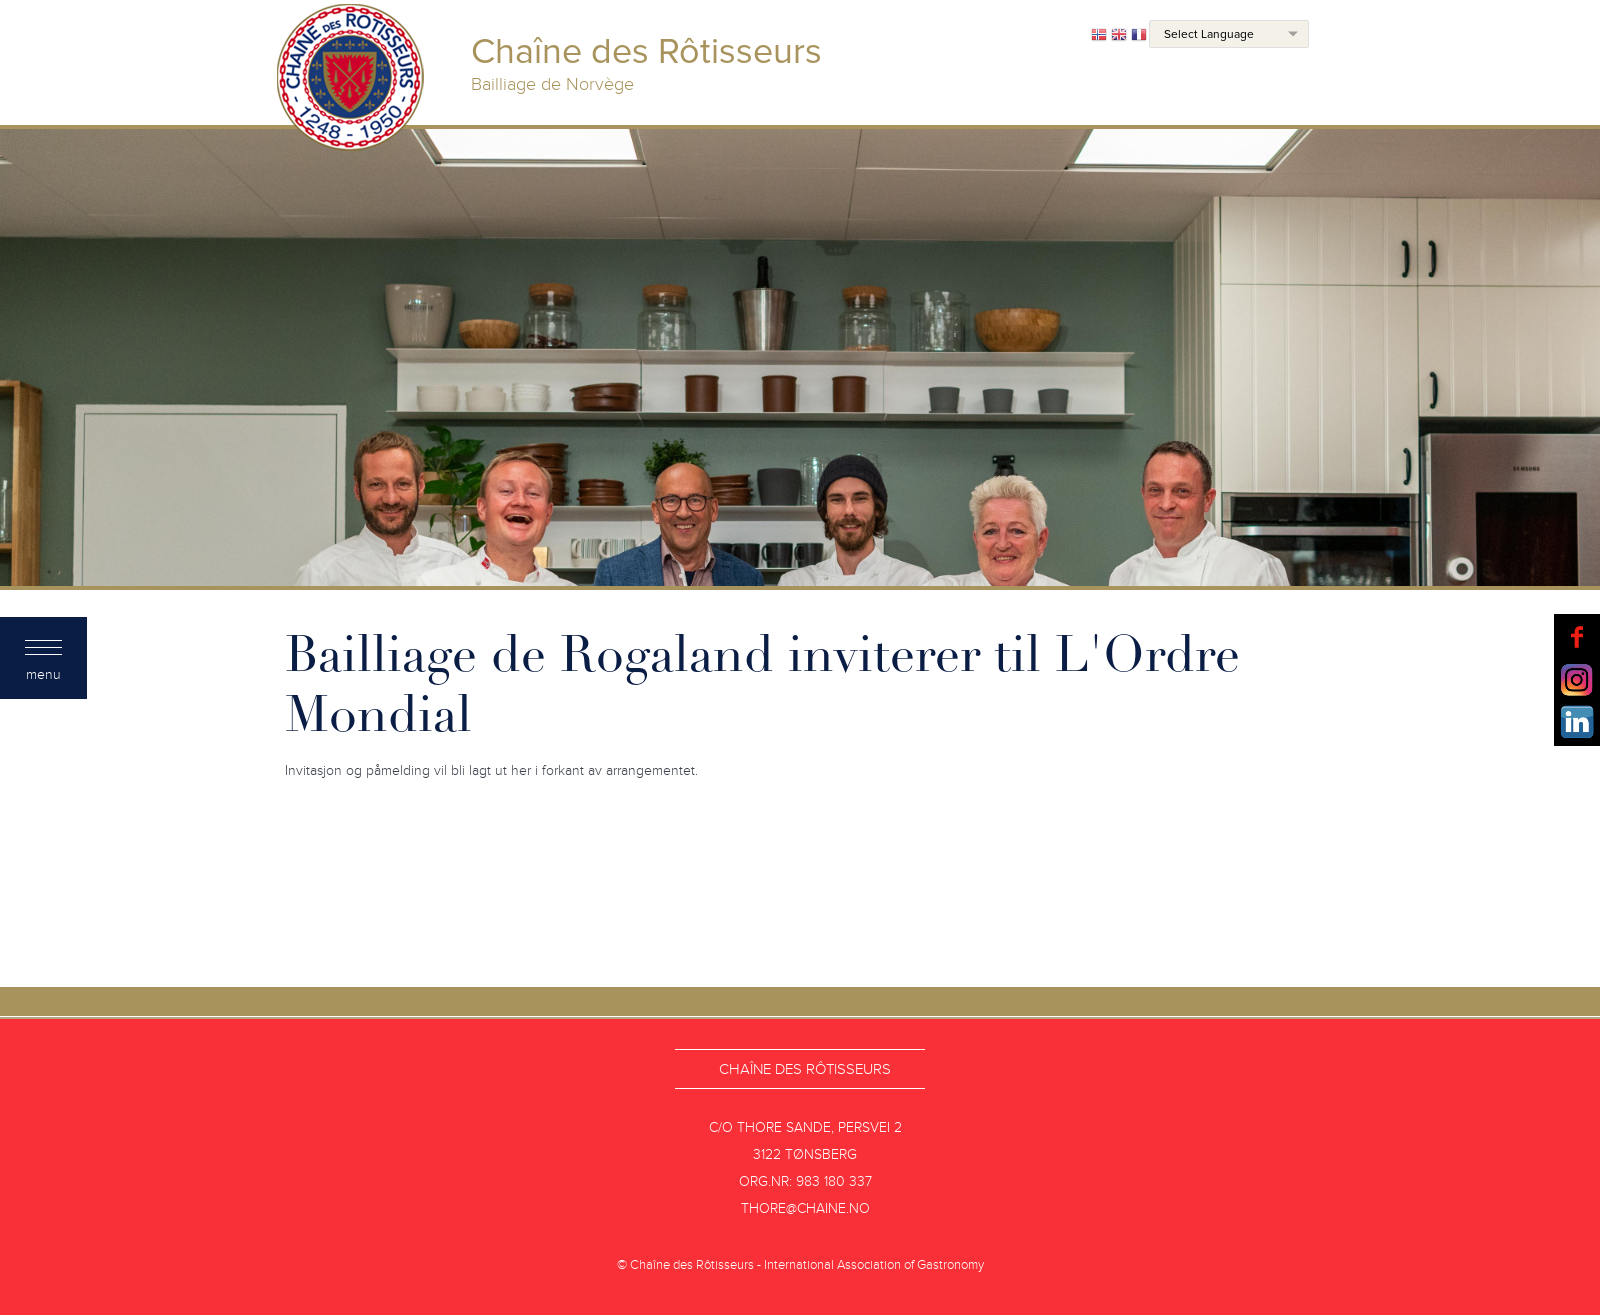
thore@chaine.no (805, 1208)
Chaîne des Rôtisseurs (805, 1069)
